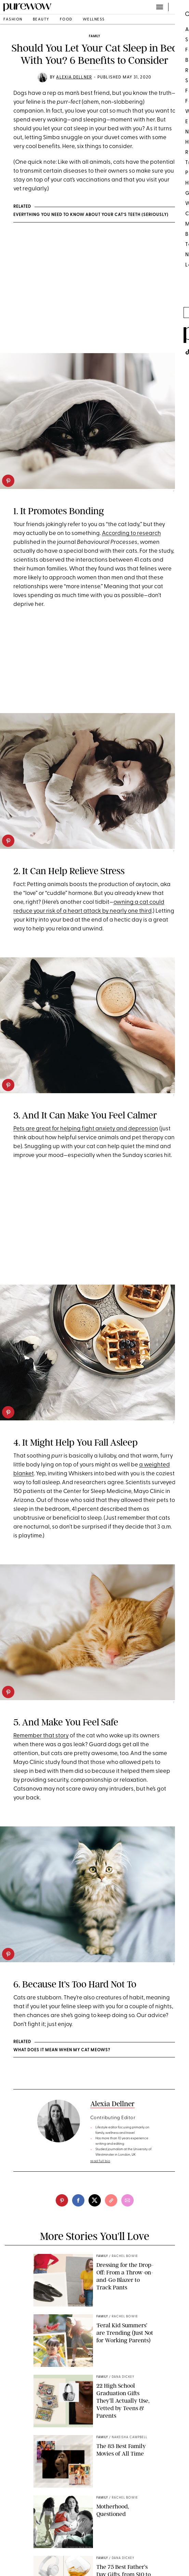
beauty (41, 19)
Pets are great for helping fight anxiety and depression (85, 1129)
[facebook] (78, 2200)
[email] (127, 2200)
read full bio (100, 2161)
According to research (131, 533)
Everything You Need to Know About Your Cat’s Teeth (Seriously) (90, 215)
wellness (94, 19)
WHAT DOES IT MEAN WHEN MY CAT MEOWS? (61, 2050)
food (66, 19)
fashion (13, 19)
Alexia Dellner (74, 77)
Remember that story (41, 1736)
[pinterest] (8, 481)
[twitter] (95, 2200)
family (94, 36)
